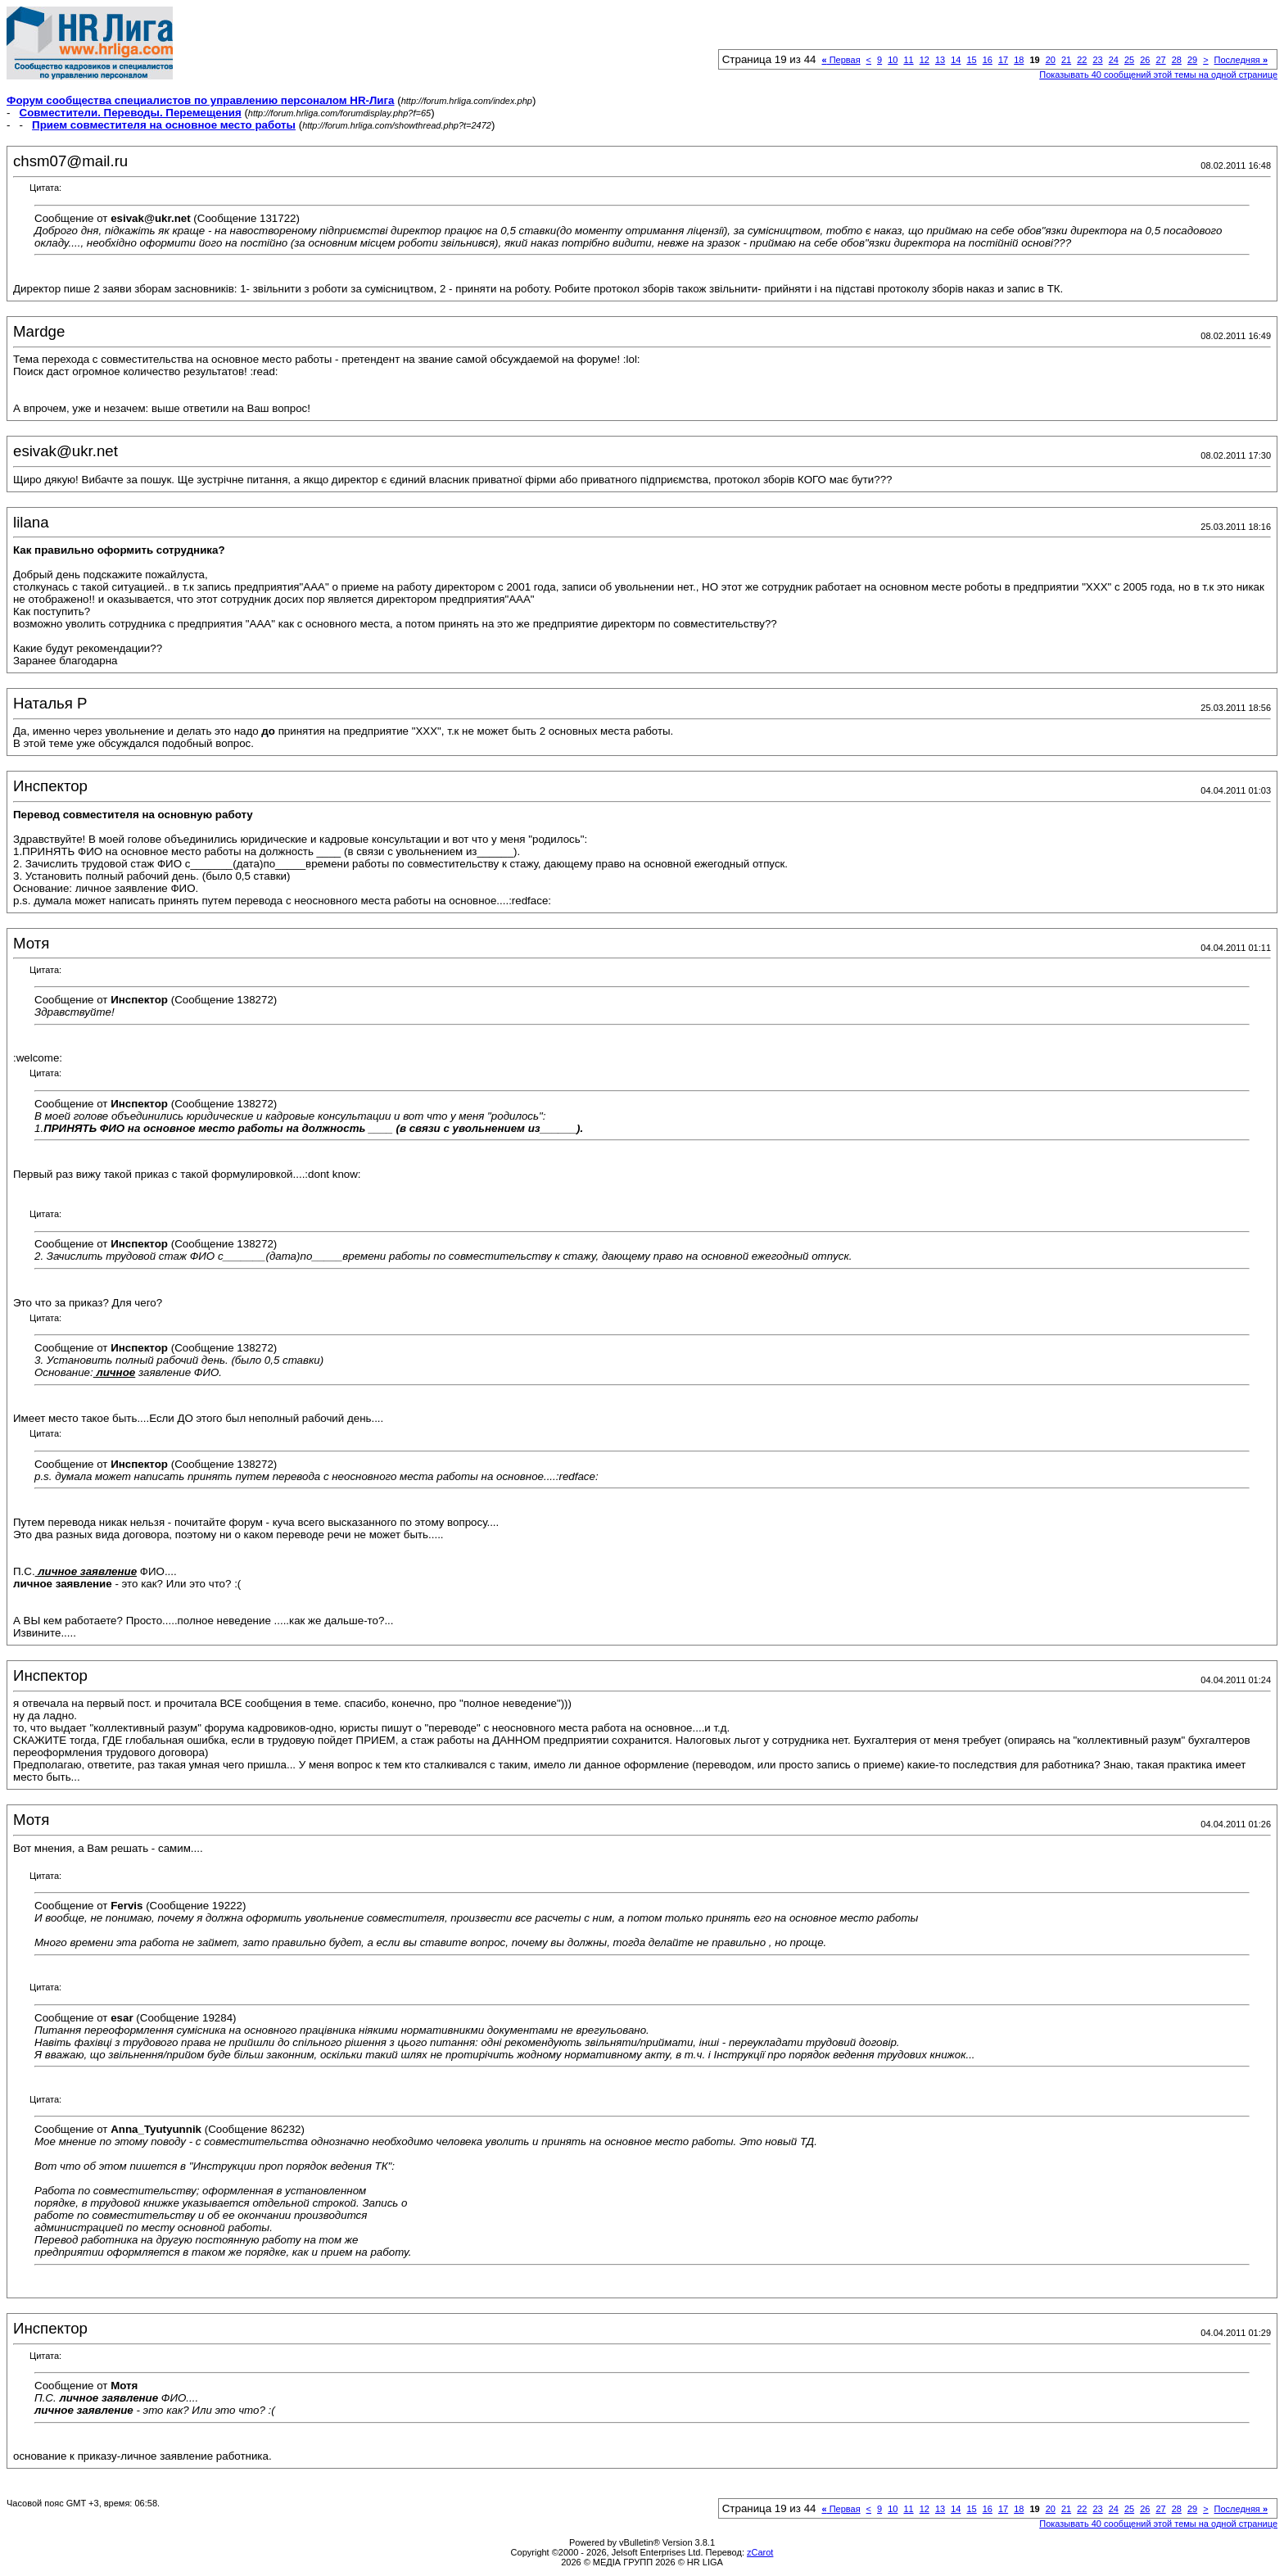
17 (1003, 60)
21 (1066, 60)
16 (987, 60)
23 (1097, 60)
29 (1192, 60)
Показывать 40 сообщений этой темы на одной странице (1158, 74)
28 (1177, 60)
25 (1129, 60)
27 (1160, 60)
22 (1082, 60)
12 (924, 60)
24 (1114, 60)
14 (956, 60)
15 (971, 60)
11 (908, 60)
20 (1051, 60)
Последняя (1241, 60)
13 (940, 60)
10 (892, 60)
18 (1019, 60)
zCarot (760, 2552)
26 (1145, 60)
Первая (840, 60)
